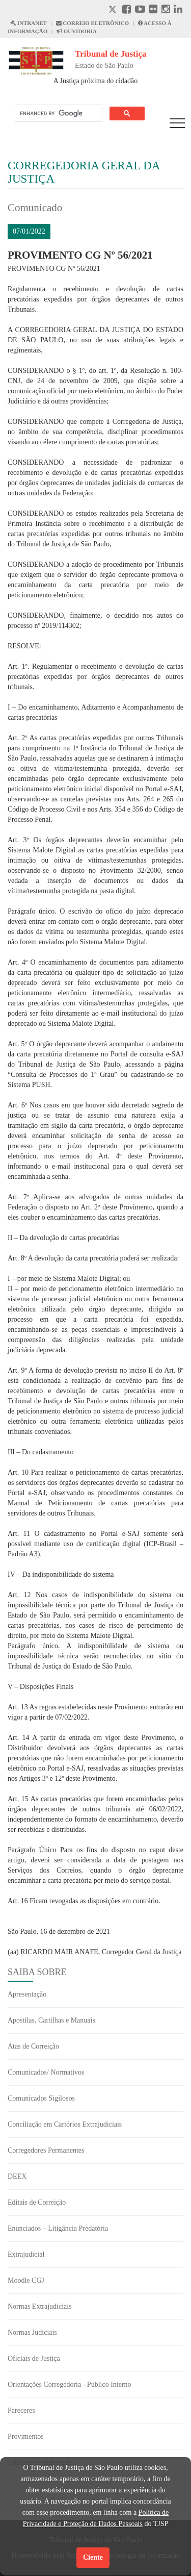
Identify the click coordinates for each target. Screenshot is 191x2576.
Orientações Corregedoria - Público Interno (69, 2384)
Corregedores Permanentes (46, 2150)
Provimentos (26, 2436)
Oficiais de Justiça (34, 2358)
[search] (57, 113)
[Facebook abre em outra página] (126, 10)
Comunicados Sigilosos (41, 2098)
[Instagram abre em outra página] (165, 10)
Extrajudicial (26, 2254)
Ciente (93, 2557)
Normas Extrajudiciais (40, 2306)
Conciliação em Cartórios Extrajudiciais (65, 2124)
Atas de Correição (33, 2046)
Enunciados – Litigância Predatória (58, 2228)
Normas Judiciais (32, 2332)
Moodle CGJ (26, 2280)
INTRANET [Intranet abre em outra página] (28, 23)
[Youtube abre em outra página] (140, 10)
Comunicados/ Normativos (46, 2072)
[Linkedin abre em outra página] (178, 10)
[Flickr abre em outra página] (153, 10)
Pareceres (21, 2410)
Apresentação (27, 1994)
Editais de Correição (37, 2202)
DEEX (17, 2176)
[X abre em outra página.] (113, 10)
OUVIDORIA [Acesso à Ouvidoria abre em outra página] (77, 31)
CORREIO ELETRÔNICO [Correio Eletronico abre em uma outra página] (92, 23)
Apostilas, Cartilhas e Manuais (51, 2020)
